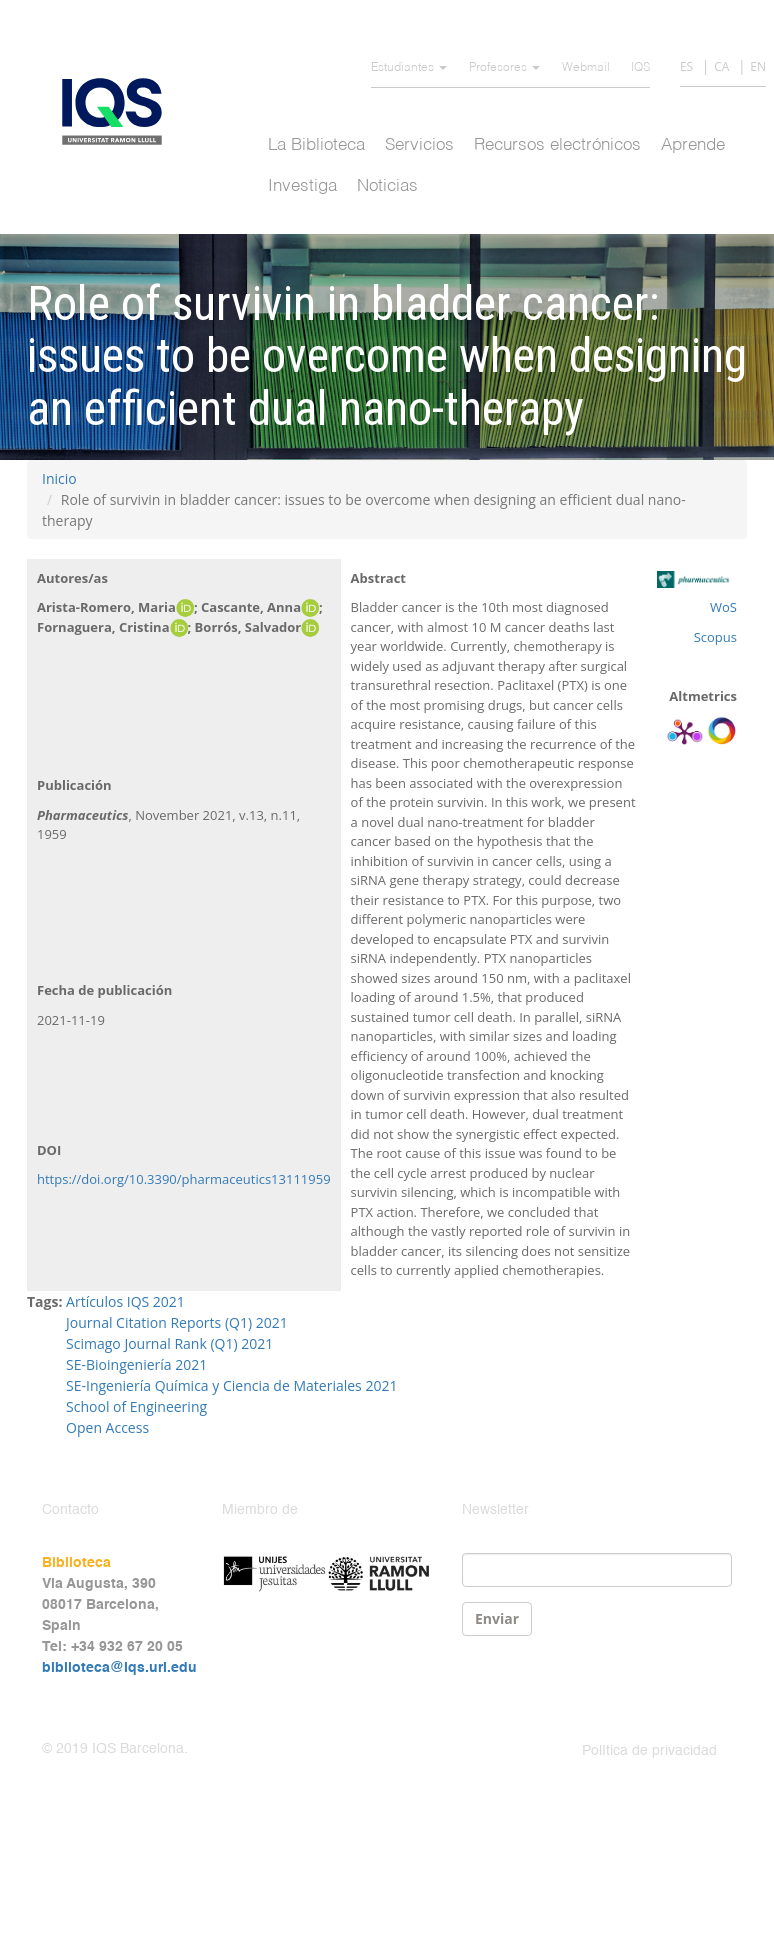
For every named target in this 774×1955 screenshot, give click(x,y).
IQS (640, 68)
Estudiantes (409, 68)
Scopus (715, 637)
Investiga (302, 186)
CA (721, 66)
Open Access (107, 1427)
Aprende (693, 145)
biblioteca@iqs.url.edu (119, 1668)
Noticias (387, 186)
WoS (723, 607)
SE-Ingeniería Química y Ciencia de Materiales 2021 (231, 1385)
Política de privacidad (649, 1751)
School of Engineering (136, 1406)
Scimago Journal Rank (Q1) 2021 (169, 1343)
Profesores (504, 68)
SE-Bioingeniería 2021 (136, 1364)
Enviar (497, 1618)
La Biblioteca (316, 145)
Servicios (419, 145)
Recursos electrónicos (557, 145)
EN (758, 66)
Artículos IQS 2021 (125, 1301)
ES (686, 66)
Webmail (586, 68)
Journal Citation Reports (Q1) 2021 (177, 1322)
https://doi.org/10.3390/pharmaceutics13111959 (184, 1179)
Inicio (59, 478)
